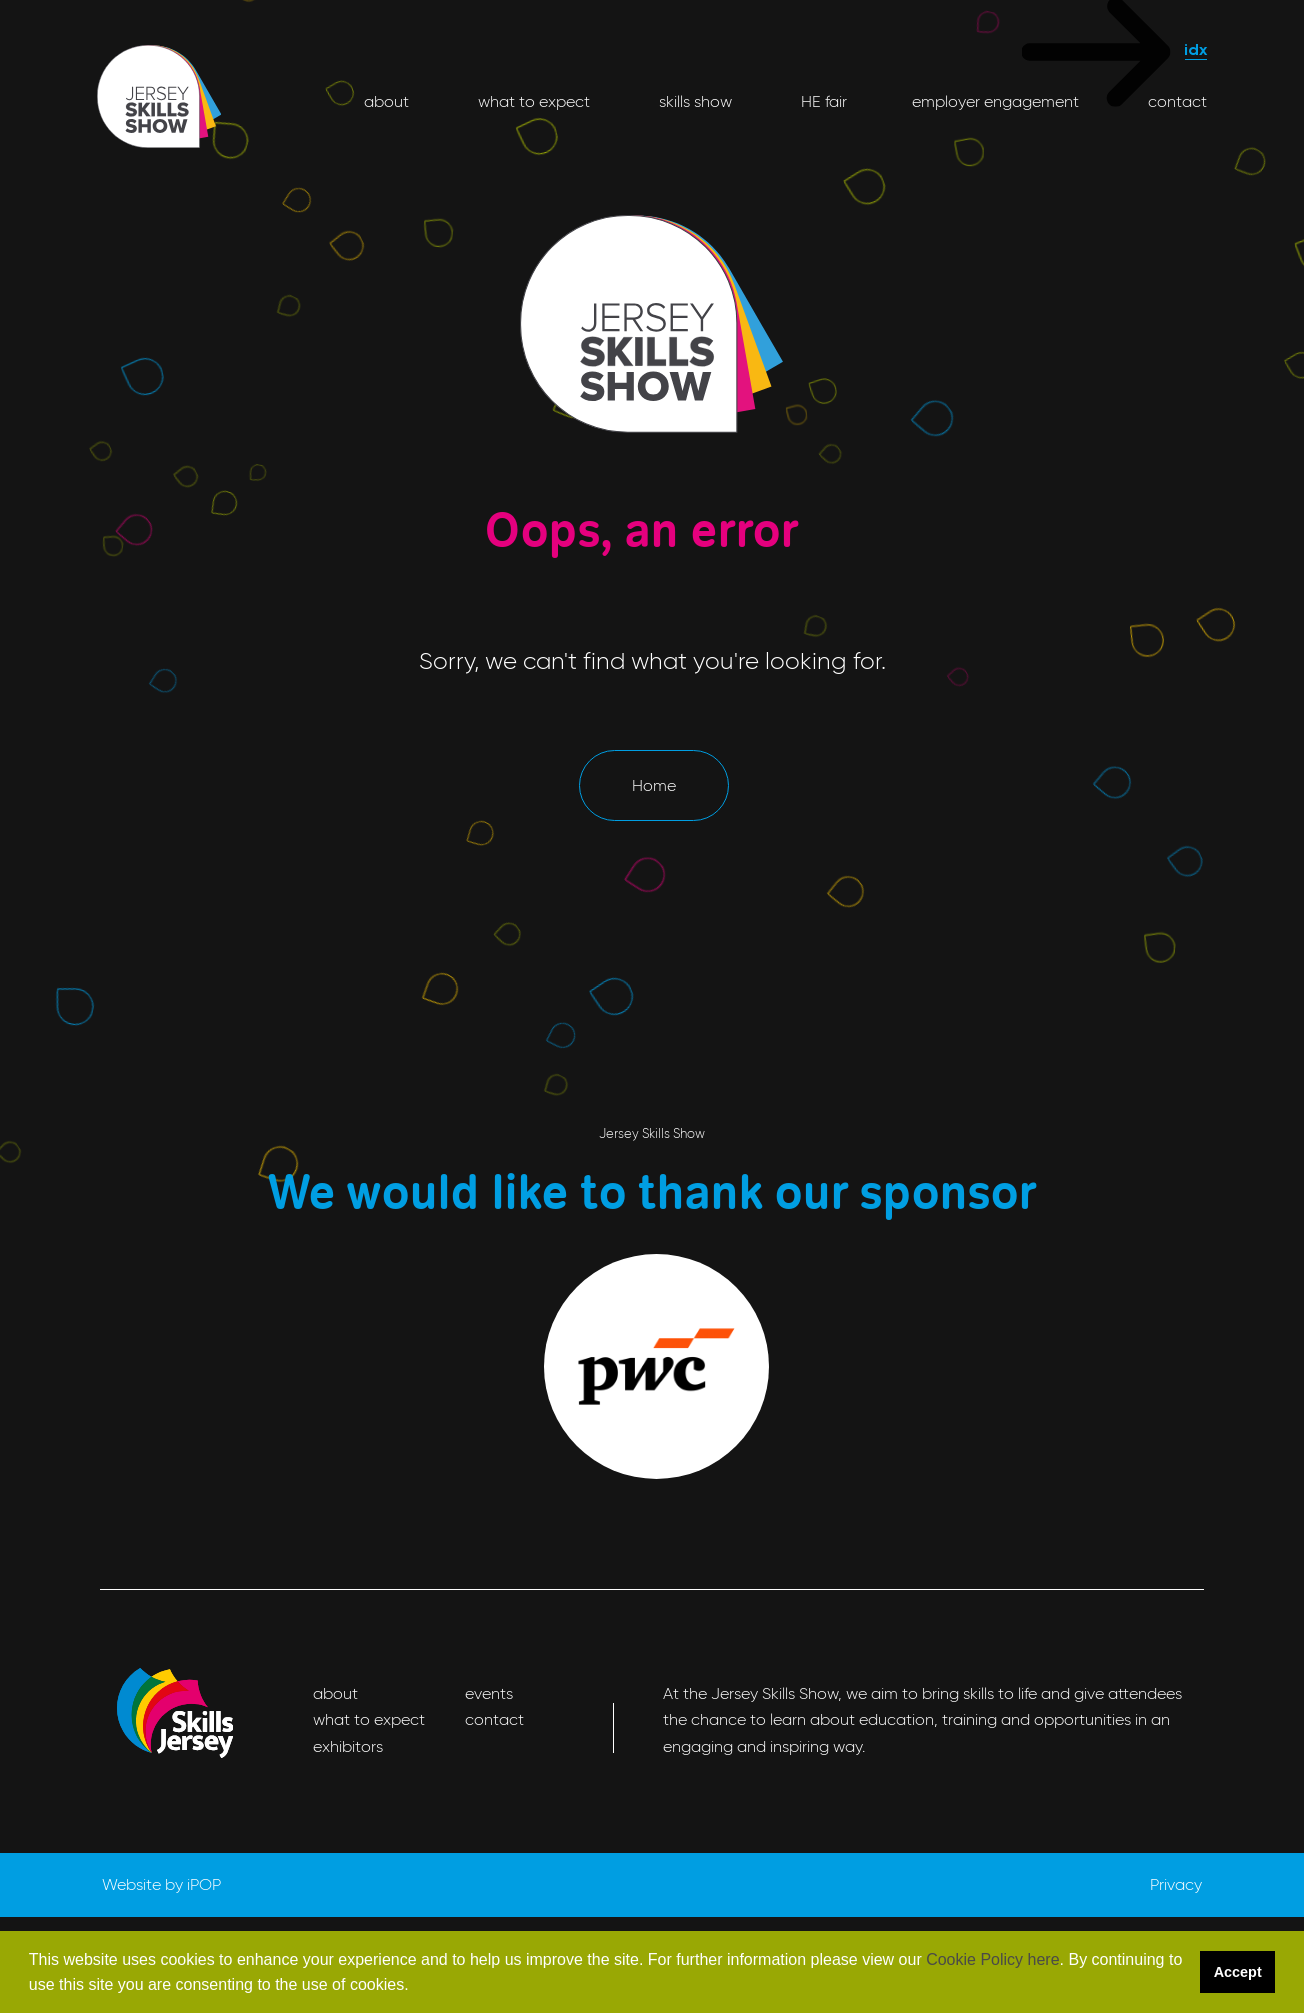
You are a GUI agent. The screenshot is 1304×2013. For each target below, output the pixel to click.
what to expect (532, 101)
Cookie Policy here (992, 1959)
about (386, 101)
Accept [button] (1238, 1972)
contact (1175, 101)
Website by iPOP (161, 1884)
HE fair (822, 101)
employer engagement (995, 101)
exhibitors (348, 1746)
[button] (416, 1987)
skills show (693, 101)
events (489, 1693)
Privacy (1176, 1884)
